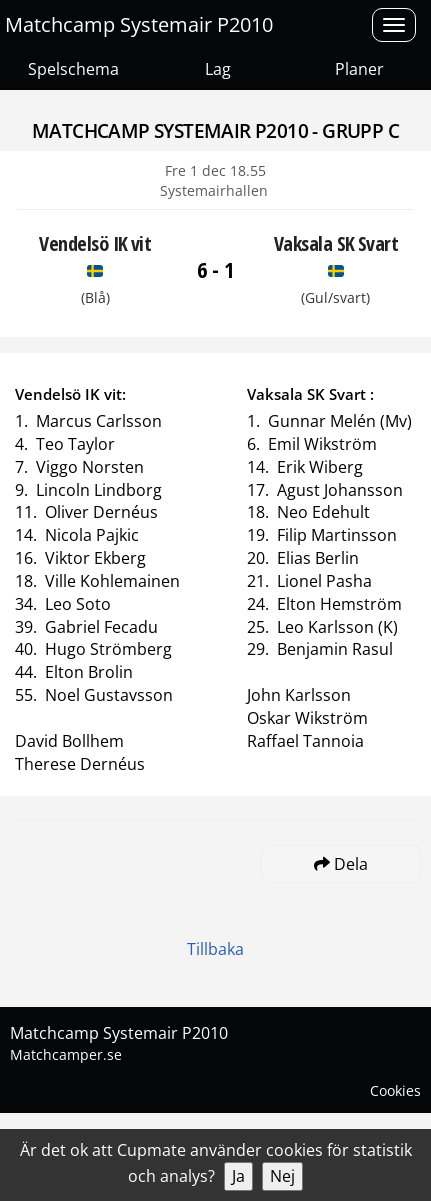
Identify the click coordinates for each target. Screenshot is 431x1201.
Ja (238, 1176)
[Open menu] (394, 25)
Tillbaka (215, 949)
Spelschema (73, 69)
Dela (341, 864)
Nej (282, 1176)
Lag (218, 69)
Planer (359, 69)
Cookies (395, 1090)
